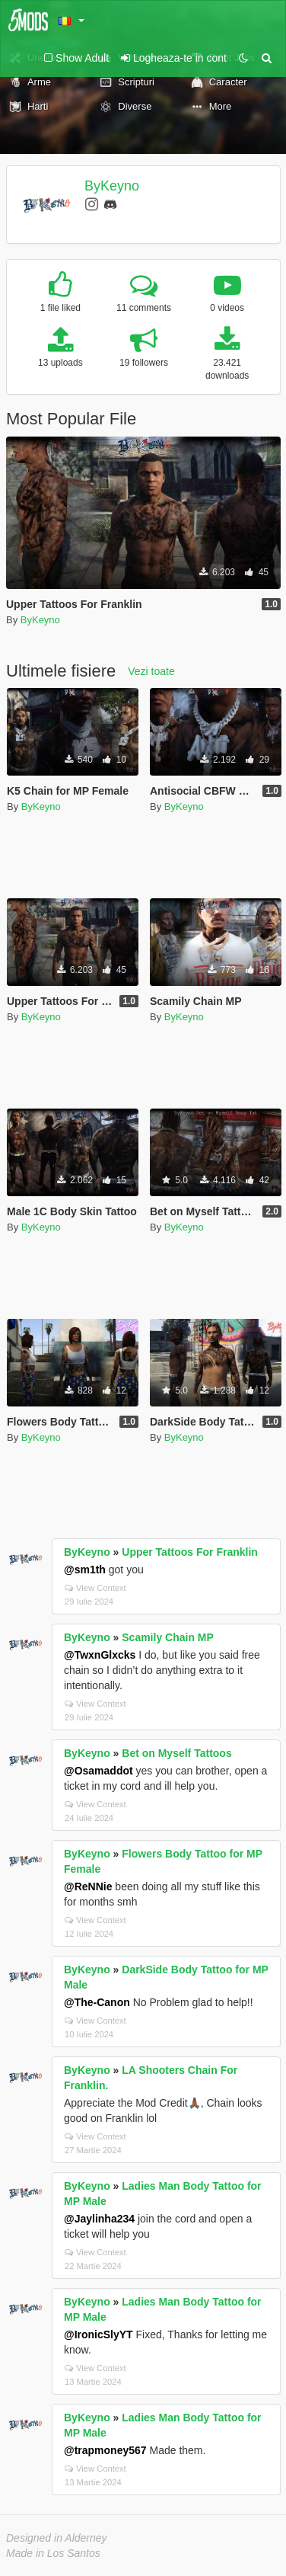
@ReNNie (88, 1886)
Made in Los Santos (53, 2553)
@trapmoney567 (105, 2450)
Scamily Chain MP (168, 1637)
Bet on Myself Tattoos (176, 1753)
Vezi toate (151, 671)
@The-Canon (97, 2002)
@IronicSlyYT (98, 2334)
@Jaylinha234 (99, 2219)
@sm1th (85, 1569)
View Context (95, 1587)
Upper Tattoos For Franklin (190, 1552)
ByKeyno (111, 186)
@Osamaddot (98, 1771)
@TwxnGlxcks (99, 1655)
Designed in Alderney (56, 2538)
